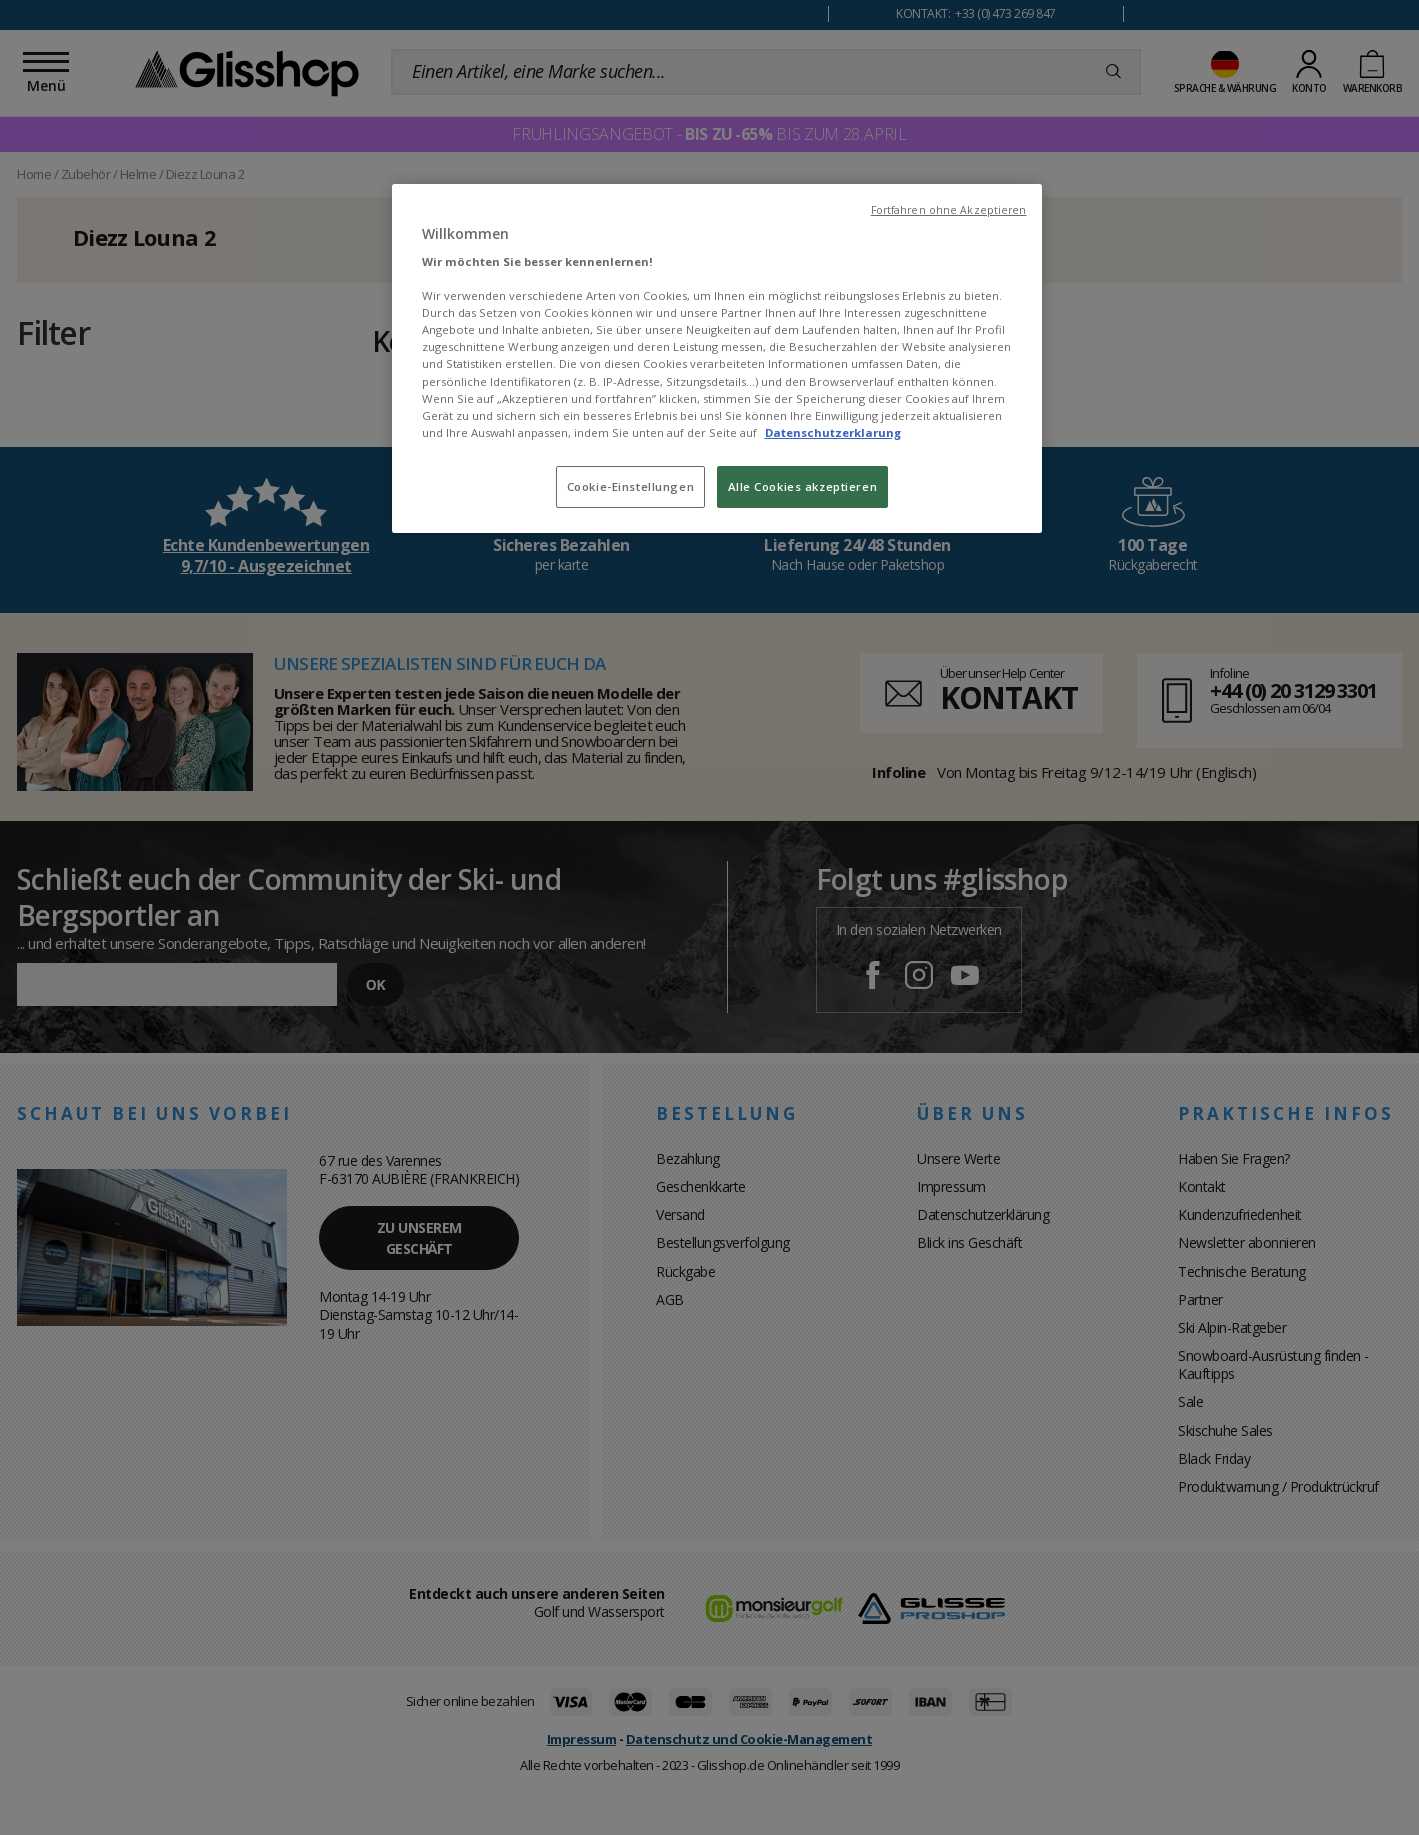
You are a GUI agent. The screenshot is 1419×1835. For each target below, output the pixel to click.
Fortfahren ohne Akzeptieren (949, 210)
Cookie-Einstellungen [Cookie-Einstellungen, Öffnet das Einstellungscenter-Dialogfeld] (630, 486)
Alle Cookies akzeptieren (803, 486)
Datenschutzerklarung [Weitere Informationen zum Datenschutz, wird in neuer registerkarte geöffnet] (833, 432)
